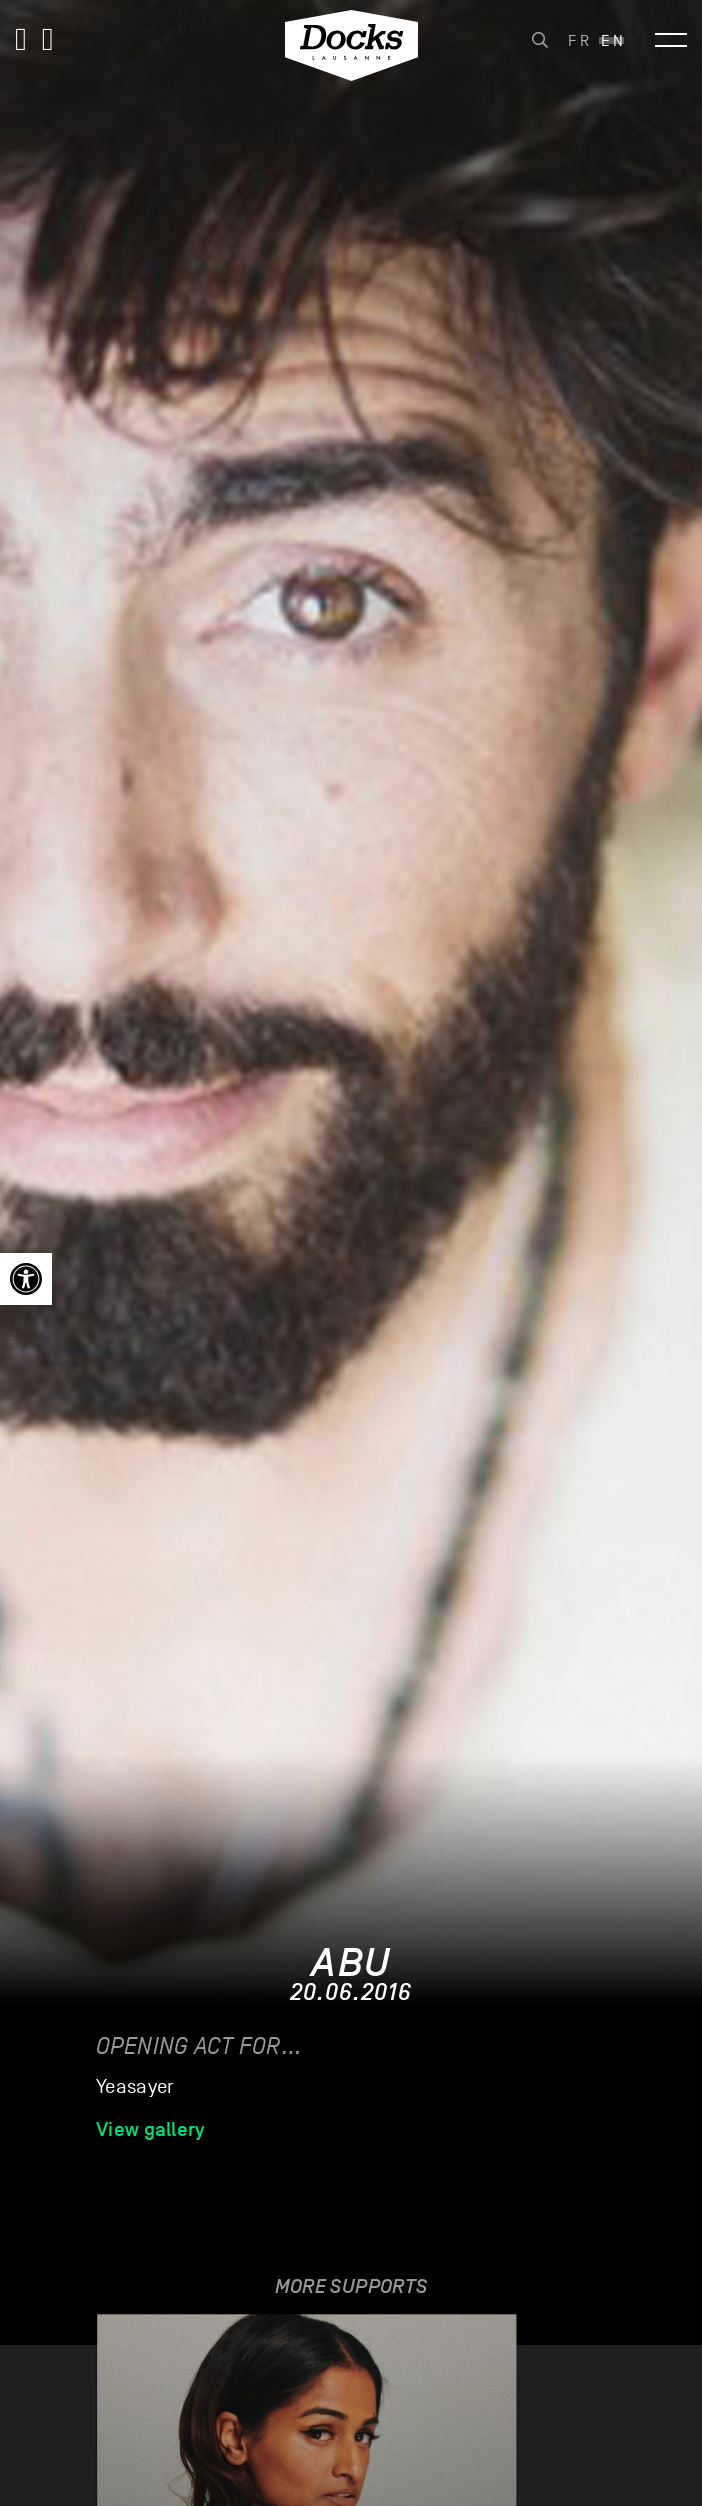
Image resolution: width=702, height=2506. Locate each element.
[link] (26, 1279)
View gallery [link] (151, 2129)
